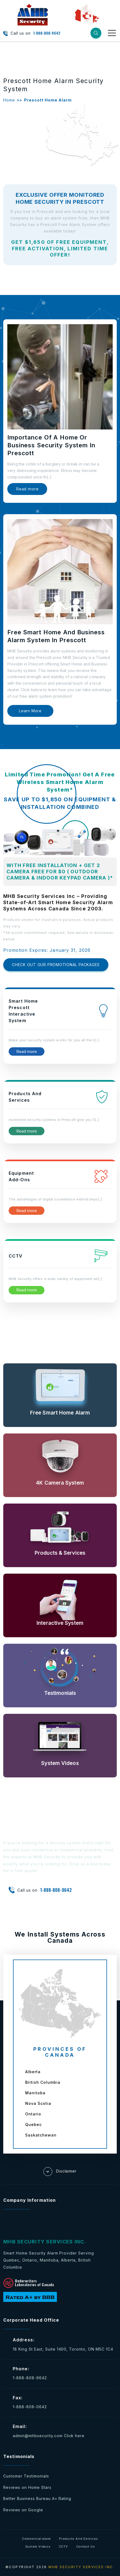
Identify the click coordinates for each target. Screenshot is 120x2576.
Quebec (33, 2124)
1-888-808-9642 (46, 33)
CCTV (63, 2546)
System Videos (38, 2546)
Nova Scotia (38, 2103)
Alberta (33, 2071)
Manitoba (35, 2093)
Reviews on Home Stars (27, 2487)
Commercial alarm (36, 2539)
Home (9, 100)
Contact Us (85, 2546)
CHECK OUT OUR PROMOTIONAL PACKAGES (56, 964)
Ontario (33, 2114)
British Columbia (42, 2082)
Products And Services (78, 2539)
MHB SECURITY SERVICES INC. (81, 2567)
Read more (27, 488)
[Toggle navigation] (112, 33)
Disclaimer (60, 2171)
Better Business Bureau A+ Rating (37, 2498)
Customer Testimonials (26, 2476)
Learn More (30, 710)
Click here (74, 2435)
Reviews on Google (23, 2510)
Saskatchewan (41, 2135)
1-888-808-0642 (30, 2406)
